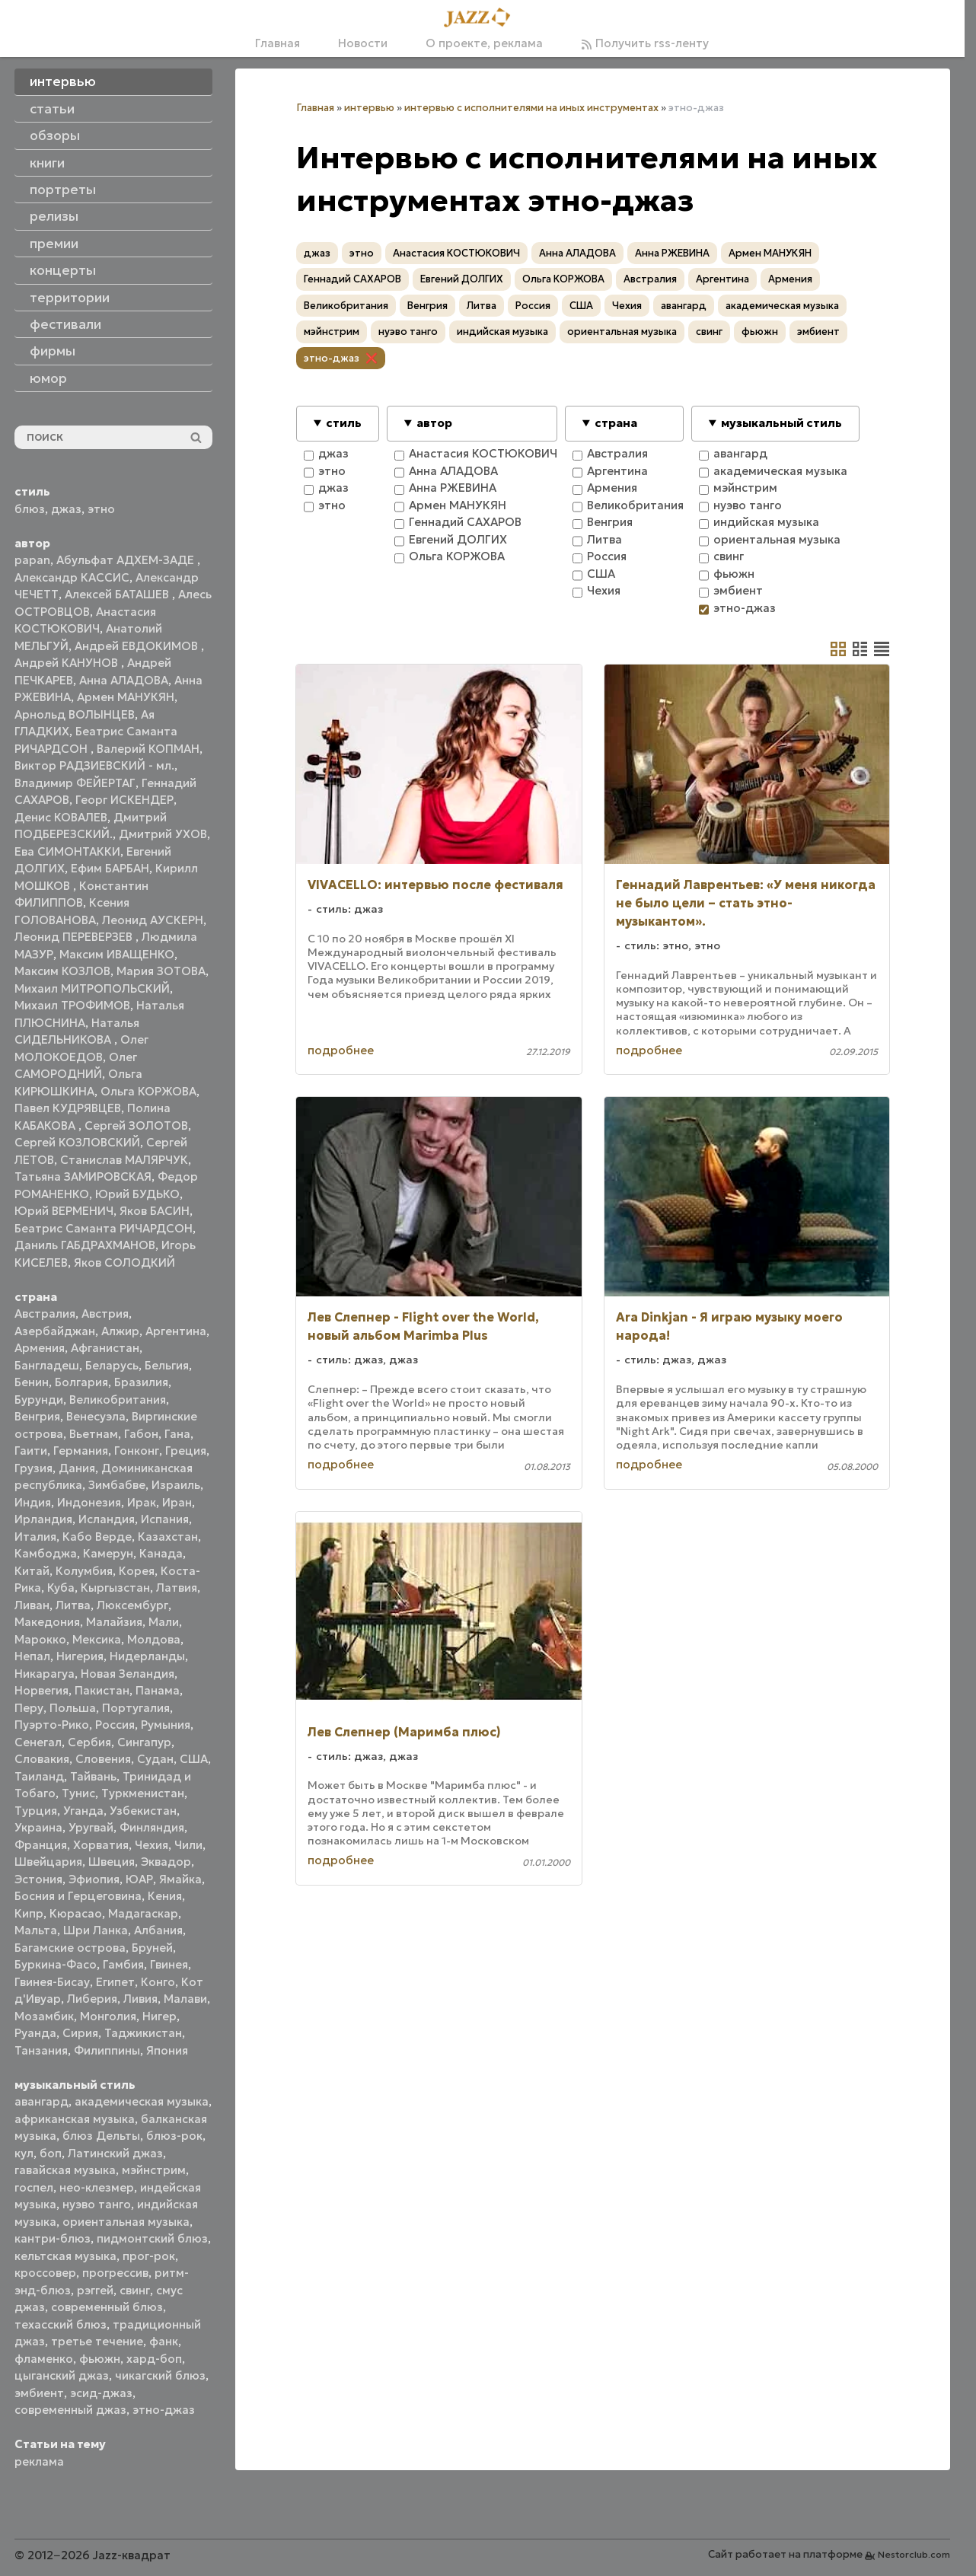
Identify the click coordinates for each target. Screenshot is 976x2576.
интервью (369, 107)
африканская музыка (74, 2119)
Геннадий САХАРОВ (352, 279)
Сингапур (144, 1742)
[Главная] (482, 18)
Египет (115, 1982)
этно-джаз (163, 2409)
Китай (31, 1571)
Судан (155, 1759)
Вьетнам (93, 1434)
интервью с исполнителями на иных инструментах (531, 107)
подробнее (341, 1050)
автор (434, 423)
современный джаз (70, 2409)
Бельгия (167, 1365)
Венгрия (37, 1416)
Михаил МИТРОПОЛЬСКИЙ (92, 988)
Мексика (96, 1639)
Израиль (176, 1485)
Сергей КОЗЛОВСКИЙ (77, 1142)
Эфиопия (94, 1879)
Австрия (105, 1313)
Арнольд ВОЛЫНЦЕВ (74, 714)
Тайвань (93, 1776)
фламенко (43, 2358)
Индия (32, 1502)
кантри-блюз (52, 2238)
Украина (38, 1827)
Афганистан (105, 1348)
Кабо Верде (97, 1536)
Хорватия (101, 1845)
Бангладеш (46, 1365)
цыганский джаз (61, 2375)
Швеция (111, 1861)
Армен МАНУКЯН (125, 697)
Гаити (30, 1450)
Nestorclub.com (914, 2554)
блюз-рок (174, 2135)
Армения (39, 1348)
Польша (72, 1708)
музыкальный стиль (781, 423)
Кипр (28, 1913)
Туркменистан (142, 1793)
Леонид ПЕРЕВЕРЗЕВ (75, 936)
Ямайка (180, 1879)
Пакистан (102, 1690)
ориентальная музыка (126, 2221)
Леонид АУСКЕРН (152, 920)
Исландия (106, 1519)
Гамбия (123, 1964)
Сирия (80, 2033)
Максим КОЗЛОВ (62, 971)
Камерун (108, 1553)
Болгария (81, 1382)
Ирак (141, 1502)
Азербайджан (54, 1331)
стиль (344, 423)
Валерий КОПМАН (148, 748)
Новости (363, 43)
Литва (73, 1605)
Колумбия (84, 1571)
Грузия (33, 1468)
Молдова (153, 1639)
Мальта (35, 1930)
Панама (158, 1690)
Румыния (165, 1724)
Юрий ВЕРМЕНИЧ (63, 1211)
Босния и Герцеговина (78, 1896)
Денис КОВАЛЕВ (60, 817)
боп (51, 2153)
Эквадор (166, 1861)
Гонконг (136, 1450)
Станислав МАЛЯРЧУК (124, 1160)
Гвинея (169, 1964)
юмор (48, 378)
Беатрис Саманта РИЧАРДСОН (103, 1228)
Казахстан (168, 1536)
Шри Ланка (95, 1930)
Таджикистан (143, 2033)
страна (616, 423)
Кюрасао (75, 1913)
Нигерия (80, 1656)
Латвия (176, 1587)
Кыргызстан (115, 1587)
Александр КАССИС (71, 577)
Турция (35, 1810)
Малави (185, 1998)
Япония (167, 2050)
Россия (115, 1724)
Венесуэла (96, 1416)
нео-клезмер (96, 2187)
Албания (158, 1930)
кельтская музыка (65, 2256)
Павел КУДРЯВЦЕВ (67, 1108)
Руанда (35, 2033)
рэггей (95, 2290)
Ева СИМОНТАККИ (67, 851)
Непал (32, 1656)
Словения (103, 1759)
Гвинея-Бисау (52, 1982)
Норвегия (41, 1690)
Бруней (152, 1947)
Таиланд (39, 1776)
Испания (165, 1519)
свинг (135, 2290)
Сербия (89, 1742)
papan (32, 560)
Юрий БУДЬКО (137, 1194)
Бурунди (38, 1399)
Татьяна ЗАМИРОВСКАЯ (83, 1176)
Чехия (151, 1845)
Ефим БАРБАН (110, 868)
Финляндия (152, 1827)
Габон (141, 1434)
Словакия (41, 1759)
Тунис (78, 1793)
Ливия (140, 1998)
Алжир (120, 1331)
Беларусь (112, 1365)
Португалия (136, 1708)
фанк (163, 2341)
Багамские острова (70, 1947)
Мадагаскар (143, 1913)
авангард (41, 2101)
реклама (39, 2461)
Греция (185, 1450)
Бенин (31, 1382)
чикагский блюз (160, 2375)
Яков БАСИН (155, 1211)
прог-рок (149, 2256)
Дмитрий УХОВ (163, 834)
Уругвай (91, 1827)
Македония (47, 1622)
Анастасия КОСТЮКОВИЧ (456, 253)
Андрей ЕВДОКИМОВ (138, 646)
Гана (177, 1434)
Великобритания (117, 1399)
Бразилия (141, 1382)
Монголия (108, 2016)
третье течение (97, 2341)
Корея (137, 1571)
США (194, 1759)
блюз (29, 509)
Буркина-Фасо (55, 1964)
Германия (80, 1450)
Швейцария (48, 1861)
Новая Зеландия (127, 1673)
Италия (35, 1536)
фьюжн (99, 2358)
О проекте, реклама (484, 43)
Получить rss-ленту (645, 43)
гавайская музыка (65, 2170)
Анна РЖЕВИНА (672, 253)
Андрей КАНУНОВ (67, 662)
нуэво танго (96, 2204)
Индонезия (89, 1502)
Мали (163, 1622)
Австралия (44, 1313)
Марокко (40, 1639)
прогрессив (115, 2272)
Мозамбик (44, 2016)
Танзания (41, 2050)
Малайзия (114, 1622)
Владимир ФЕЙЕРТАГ (75, 783)
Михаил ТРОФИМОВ (72, 1005)
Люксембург (132, 1605)
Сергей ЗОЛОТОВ (136, 1125)
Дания (77, 1468)
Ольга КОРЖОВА (148, 1091)
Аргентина (175, 1331)
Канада (161, 1553)
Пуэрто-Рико (51, 1724)
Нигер (159, 2016)
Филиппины (107, 2050)
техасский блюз (60, 2324)
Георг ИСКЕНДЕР (124, 799)
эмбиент (39, 2393)
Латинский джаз (115, 2153)
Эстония (38, 1879)
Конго (158, 1982)
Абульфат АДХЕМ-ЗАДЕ (126, 560)
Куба (61, 1587)
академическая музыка (142, 2101)
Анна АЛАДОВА (123, 680)
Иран (177, 1502)
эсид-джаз (101, 2393)
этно (101, 509)
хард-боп (154, 2358)
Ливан (31, 1605)
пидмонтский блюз (152, 2238)
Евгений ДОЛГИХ (461, 279)
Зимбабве (116, 1485)
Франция (40, 1845)
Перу (28, 1708)
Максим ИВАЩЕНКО (116, 954)
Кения (165, 1896)
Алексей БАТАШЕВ (118, 594)
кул (23, 2153)
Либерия (92, 1998)
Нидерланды (147, 1656)
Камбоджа (45, 1553)
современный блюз (107, 2307)
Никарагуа (44, 1673)
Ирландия (43, 1519)
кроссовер (45, 2272)
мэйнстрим (154, 2170)
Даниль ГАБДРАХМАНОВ (84, 1245)
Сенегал (38, 1742)
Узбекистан (143, 1810)
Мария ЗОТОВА (161, 971)
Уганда (83, 1810)
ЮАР (139, 1879)
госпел (33, 2187)
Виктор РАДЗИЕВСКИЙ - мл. (94, 765)
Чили (188, 1845)
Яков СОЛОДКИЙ (124, 1262)
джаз (66, 509)
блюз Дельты (101, 2135)
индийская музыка (502, 331)
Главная (277, 43)
